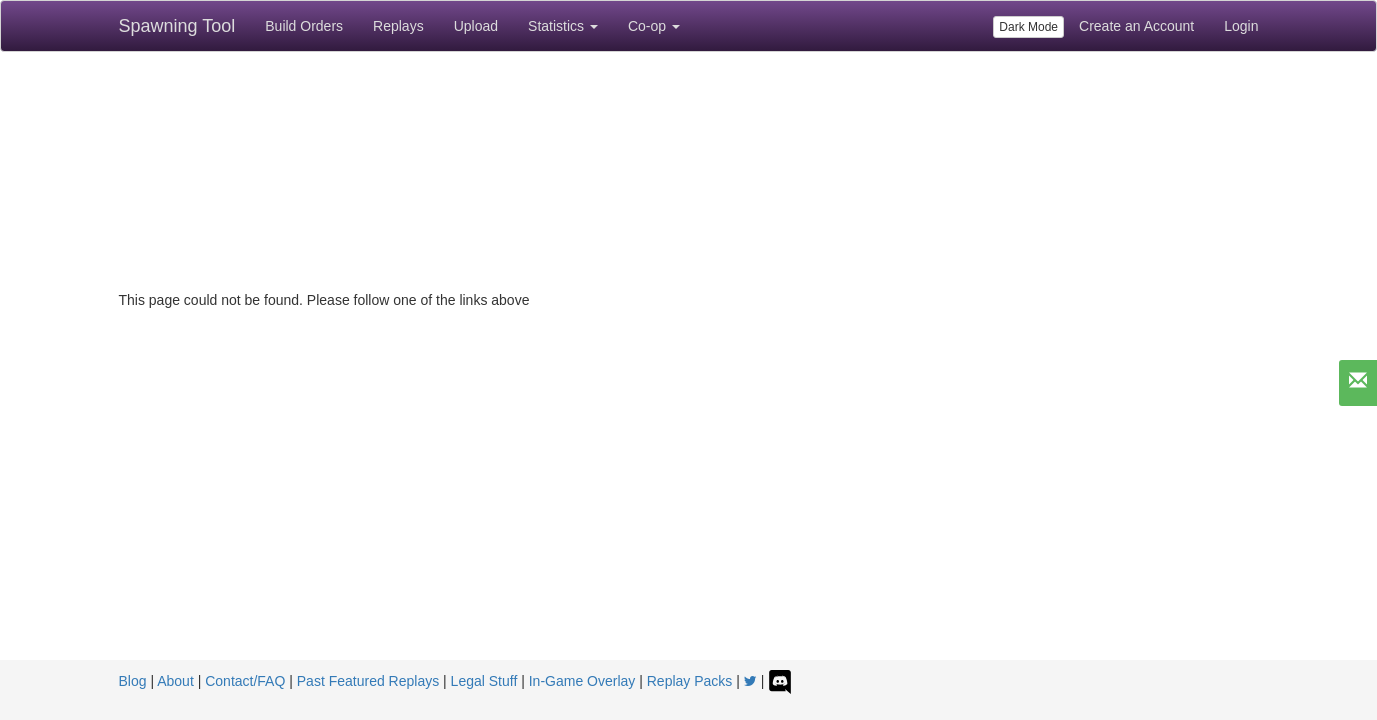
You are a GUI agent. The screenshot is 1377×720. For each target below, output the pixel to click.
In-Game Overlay (582, 681)
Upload (476, 26)
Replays (398, 26)
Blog (133, 681)
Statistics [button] (563, 26)
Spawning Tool (177, 26)
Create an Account (1136, 26)
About (175, 681)
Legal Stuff (484, 681)
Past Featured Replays (368, 681)
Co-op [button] (654, 26)
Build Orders (304, 26)
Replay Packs (690, 681)
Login (1241, 26)
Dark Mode (1028, 27)
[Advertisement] (689, 510)
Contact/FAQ (245, 681)
